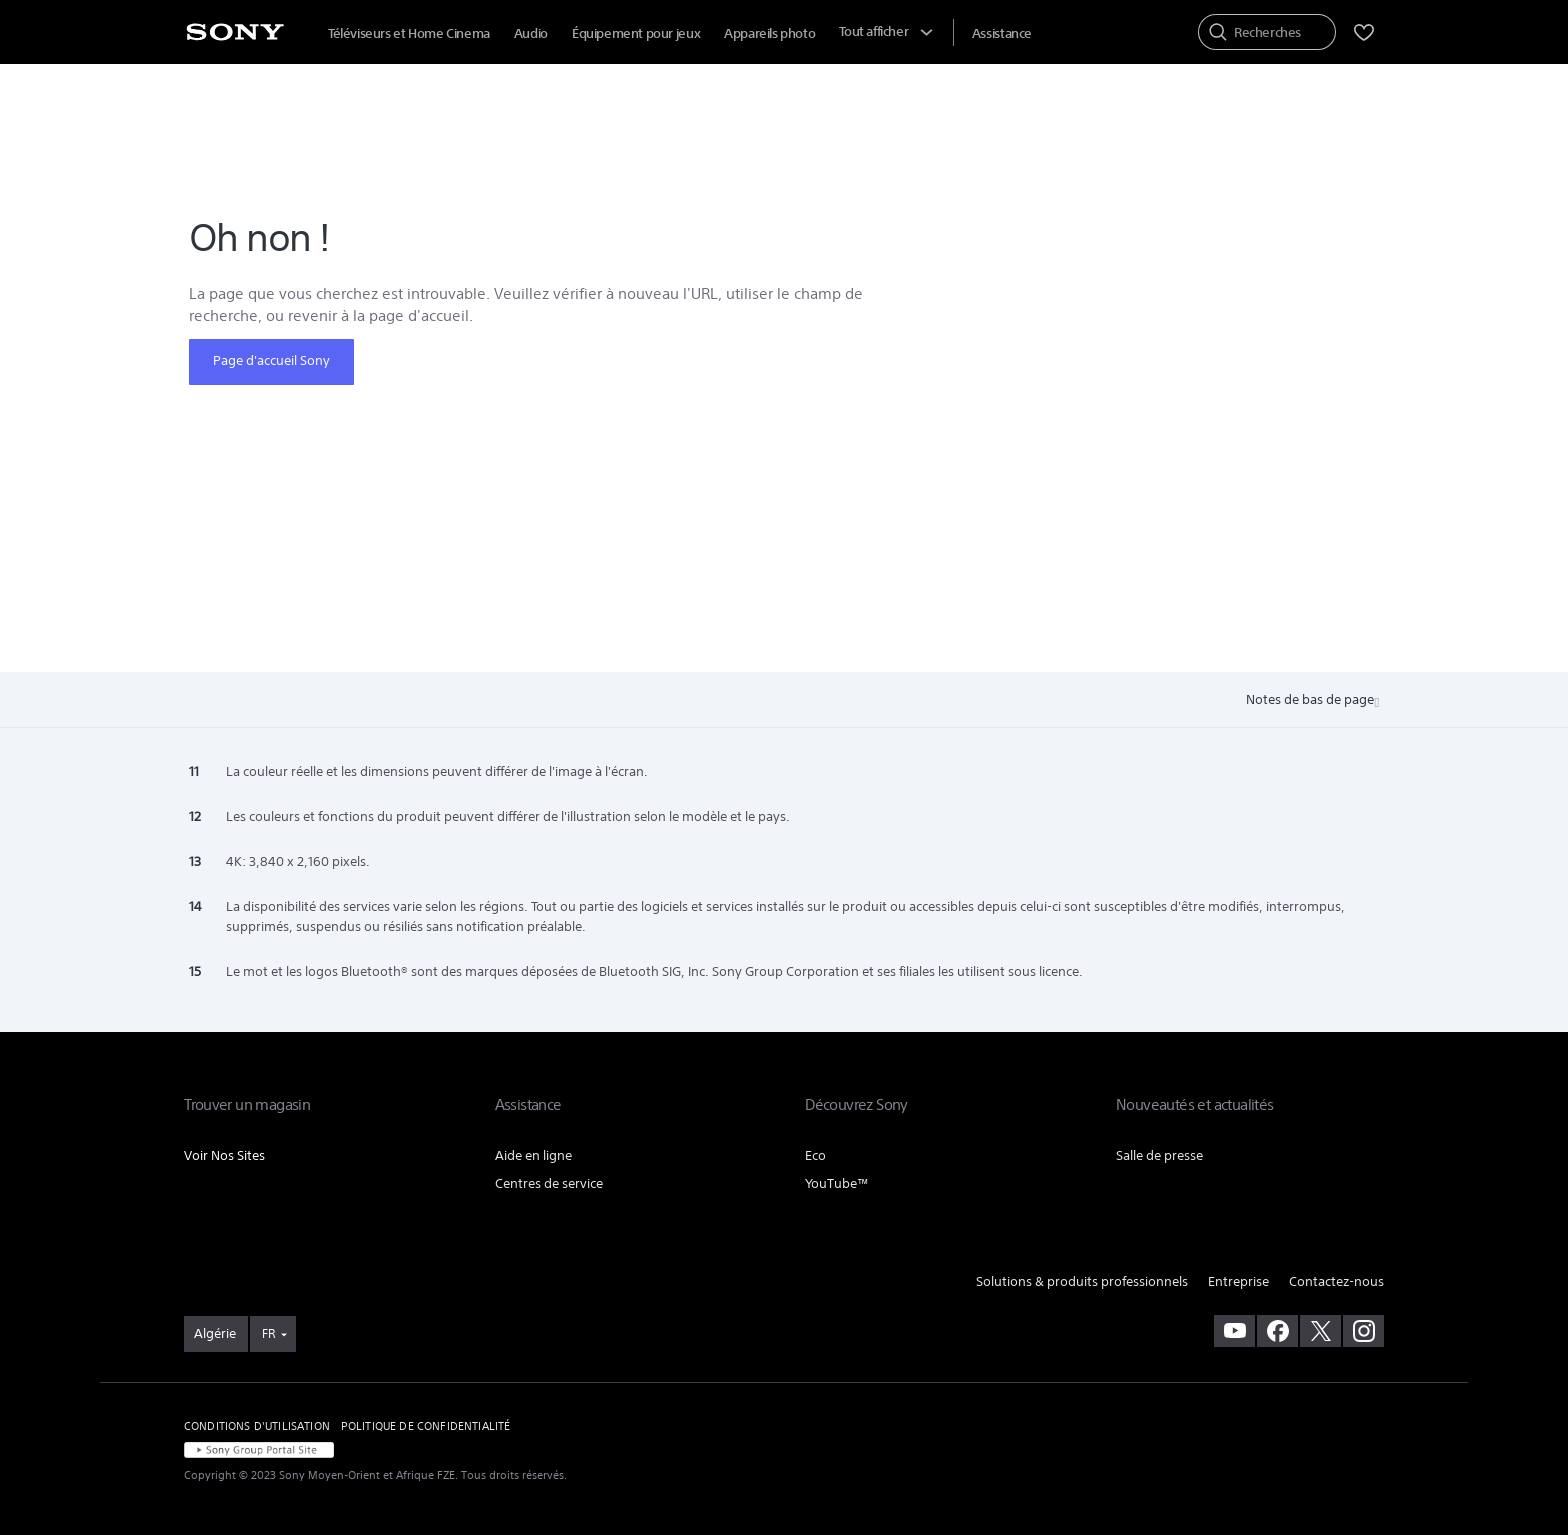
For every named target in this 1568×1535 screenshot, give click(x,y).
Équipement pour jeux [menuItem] (636, 33)
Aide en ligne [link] (533, 1155)
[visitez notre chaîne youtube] (1234, 1331)
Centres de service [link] (549, 1183)
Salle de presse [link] (1159, 1155)
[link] (216, 1334)
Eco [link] (815, 1155)
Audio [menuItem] (531, 33)
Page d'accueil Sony (271, 360)
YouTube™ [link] (837, 1183)
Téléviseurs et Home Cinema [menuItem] (409, 33)
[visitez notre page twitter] (1320, 1331)
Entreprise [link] (1238, 1281)
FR (268, 1333)
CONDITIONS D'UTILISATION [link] (257, 1426)
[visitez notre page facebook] (1277, 1331)
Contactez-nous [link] (1336, 1281)
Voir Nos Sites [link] (224, 1155)
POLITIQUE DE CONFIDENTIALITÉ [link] (425, 1426)
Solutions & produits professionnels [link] (1082, 1281)
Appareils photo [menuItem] (769, 33)
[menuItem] (1002, 33)
